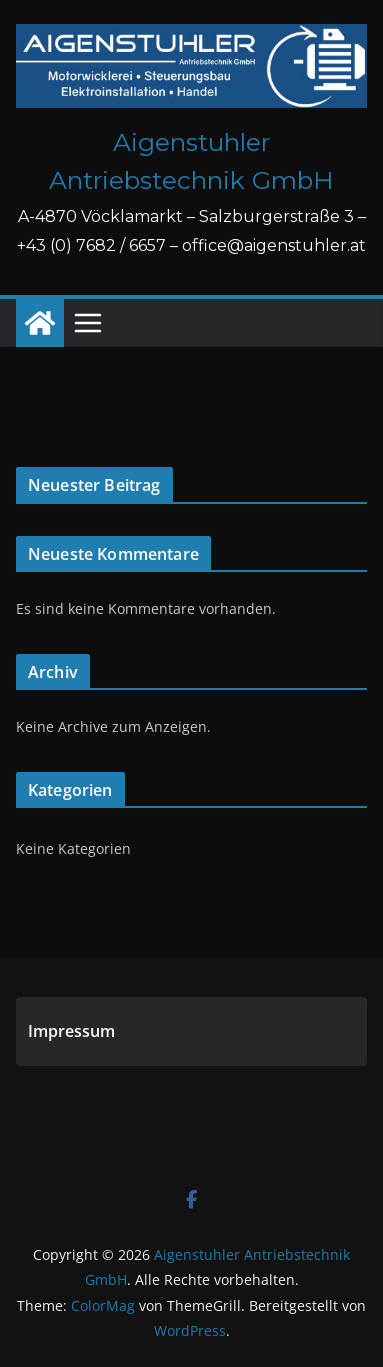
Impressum (71, 1031)
